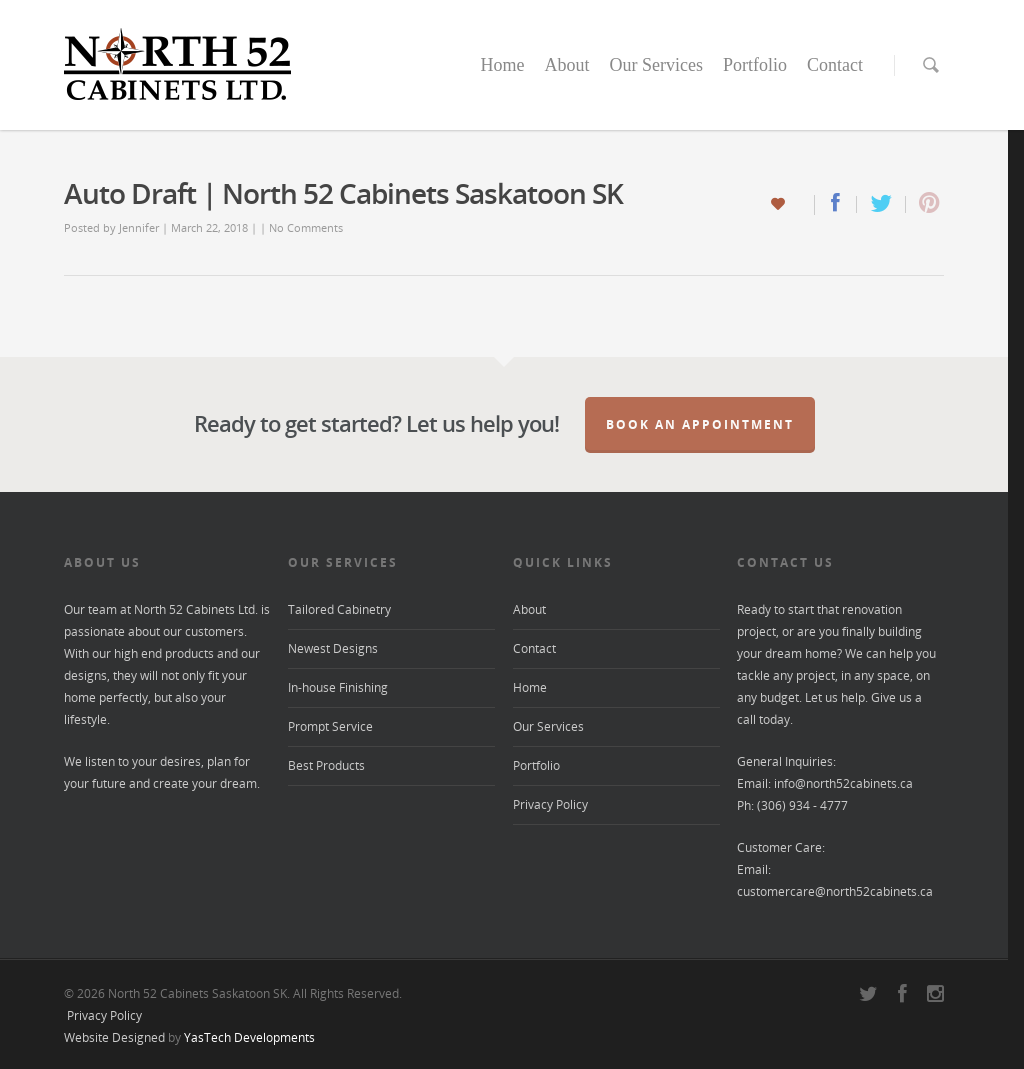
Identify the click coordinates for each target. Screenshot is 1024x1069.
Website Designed (114, 1037)
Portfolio (755, 65)
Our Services (655, 65)
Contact (835, 65)
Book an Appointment (700, 424)
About (566, 65)
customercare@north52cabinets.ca (835, 891)
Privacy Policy (550, 804)
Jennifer (139, 227)
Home (502, 65)
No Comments (306, 227)
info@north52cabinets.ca (843, 783)
